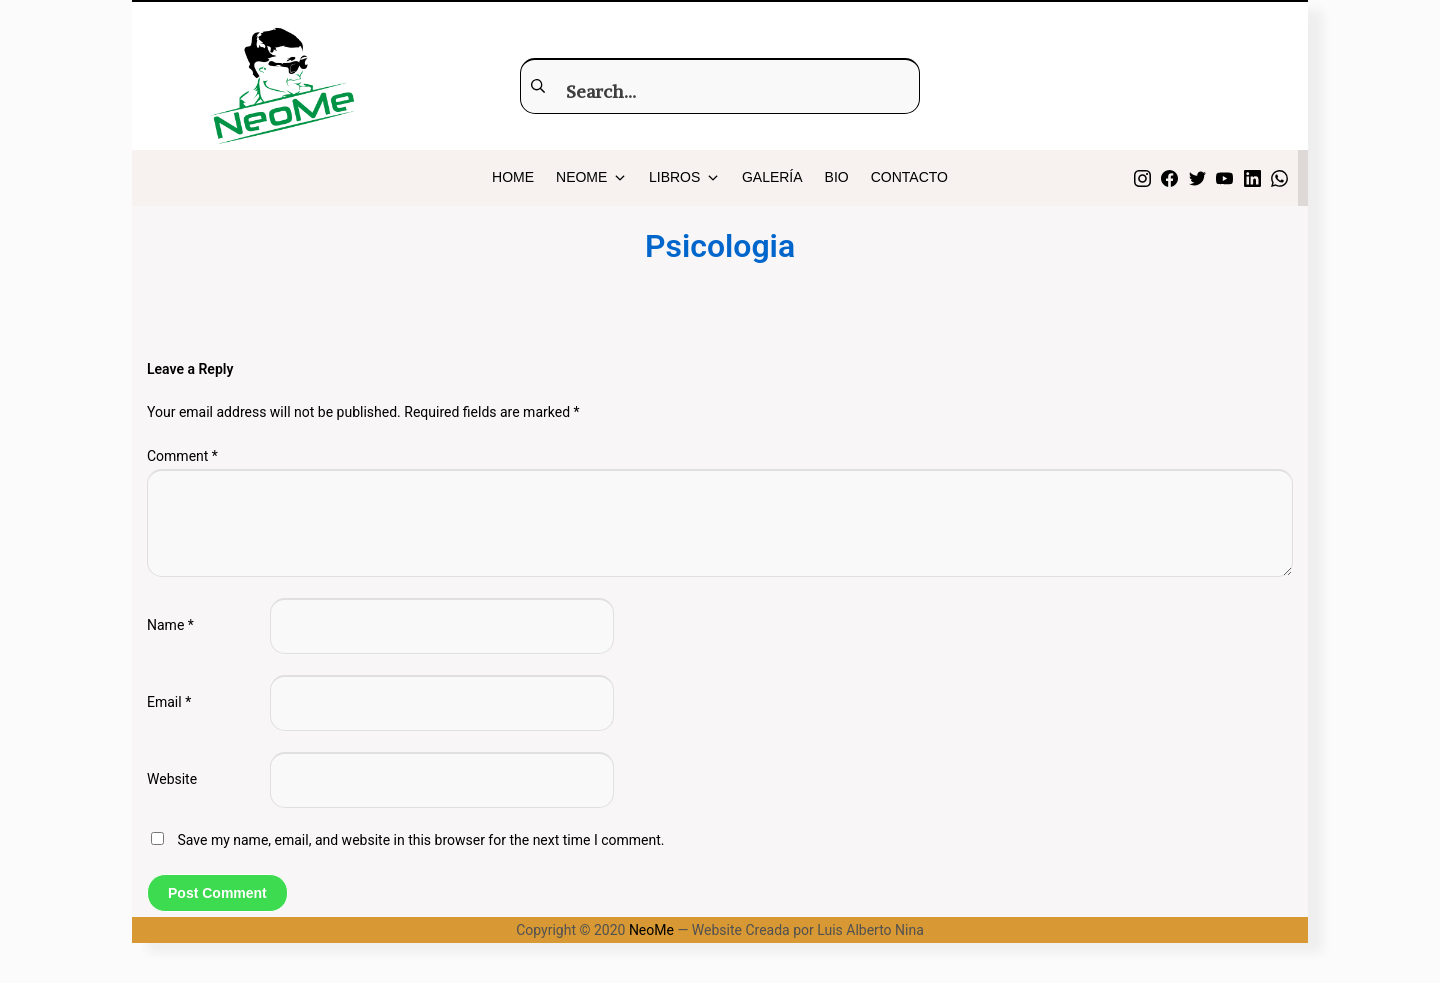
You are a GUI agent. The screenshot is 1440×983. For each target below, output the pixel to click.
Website (172, 779)
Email (169, 702)
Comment (182, 456)
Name (170, 625)
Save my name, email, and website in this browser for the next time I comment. (420, 840)
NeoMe (651, 930)
